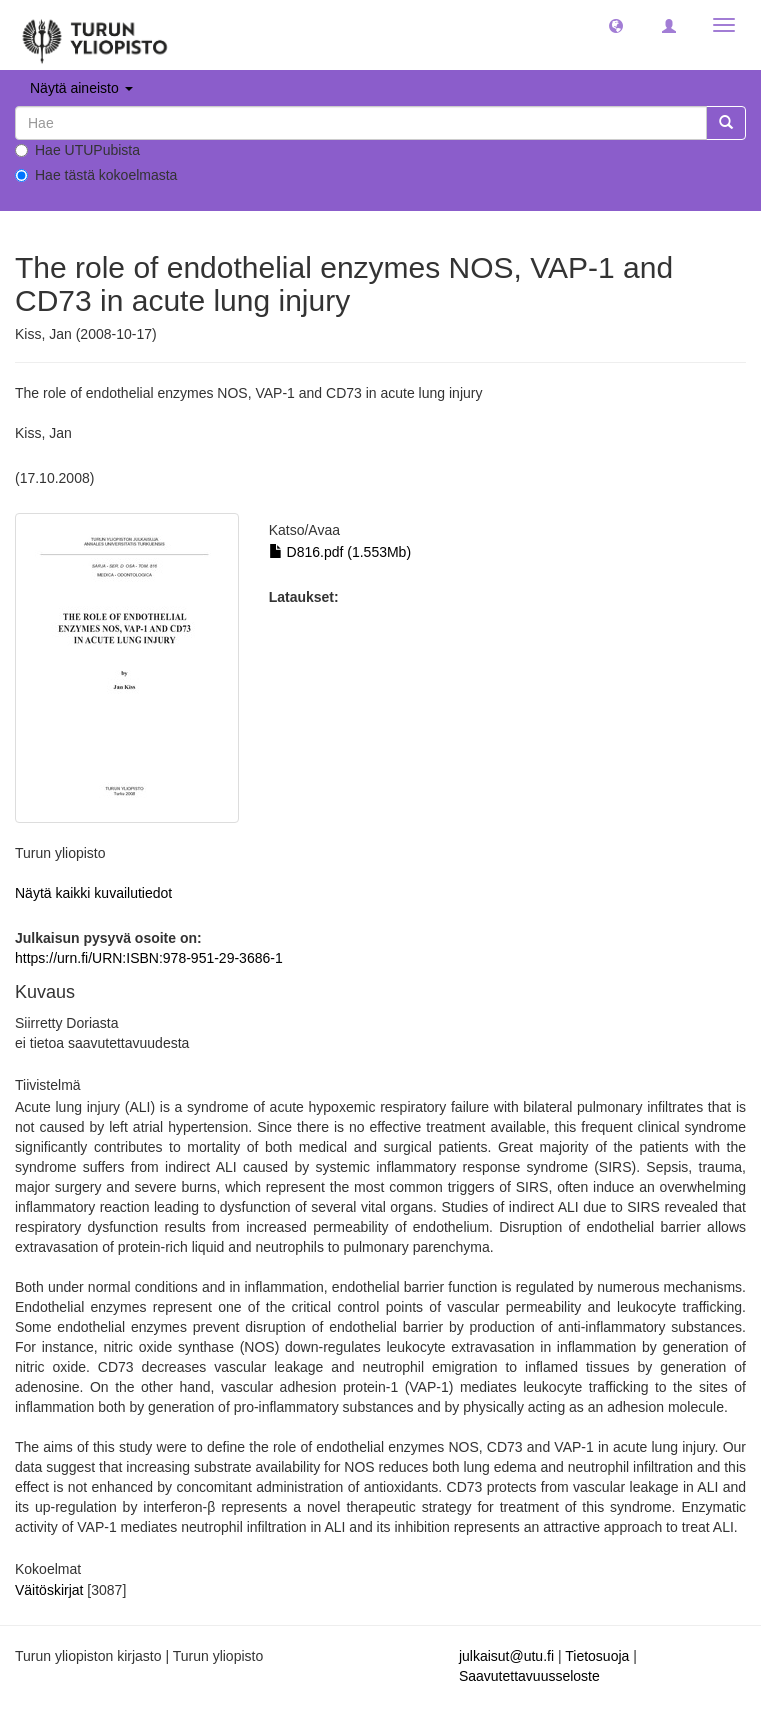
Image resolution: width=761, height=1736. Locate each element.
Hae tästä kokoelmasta (96, 175)
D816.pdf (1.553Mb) (340, 552)
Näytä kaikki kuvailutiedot (93, 893)
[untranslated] (361, 123)
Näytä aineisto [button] (81, 88)
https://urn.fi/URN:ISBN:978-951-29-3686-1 (149, 958)
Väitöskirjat (49, 1590)
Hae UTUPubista (77, 150)
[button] (616, 25)
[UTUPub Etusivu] (95, 35)
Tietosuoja (597, 1656)
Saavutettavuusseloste (529, 1676)
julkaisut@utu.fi (506, 1656)
